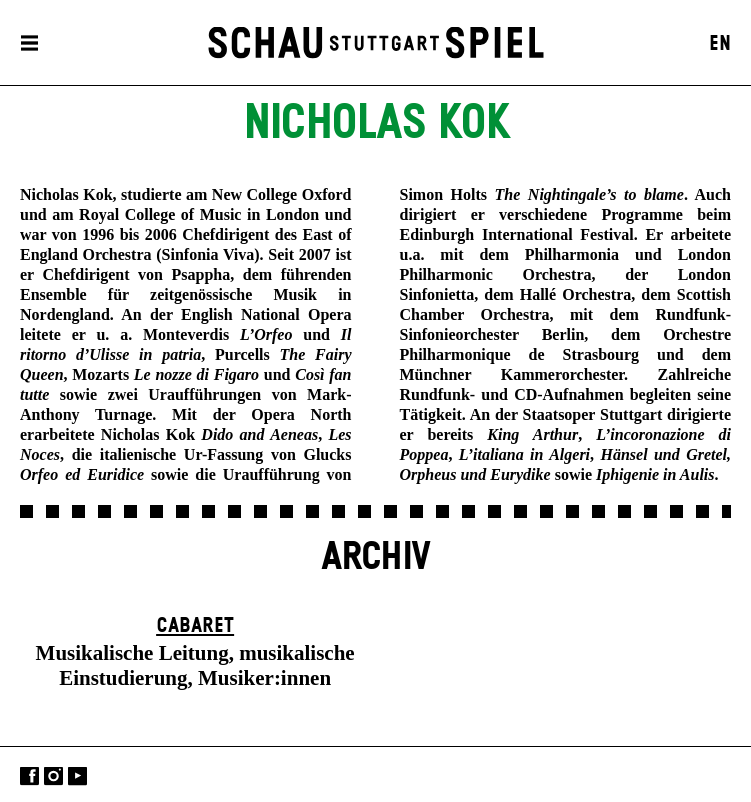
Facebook (29, 776)
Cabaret (195, 626)
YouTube (77, 776)
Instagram (53, 776)
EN (720, 44)
